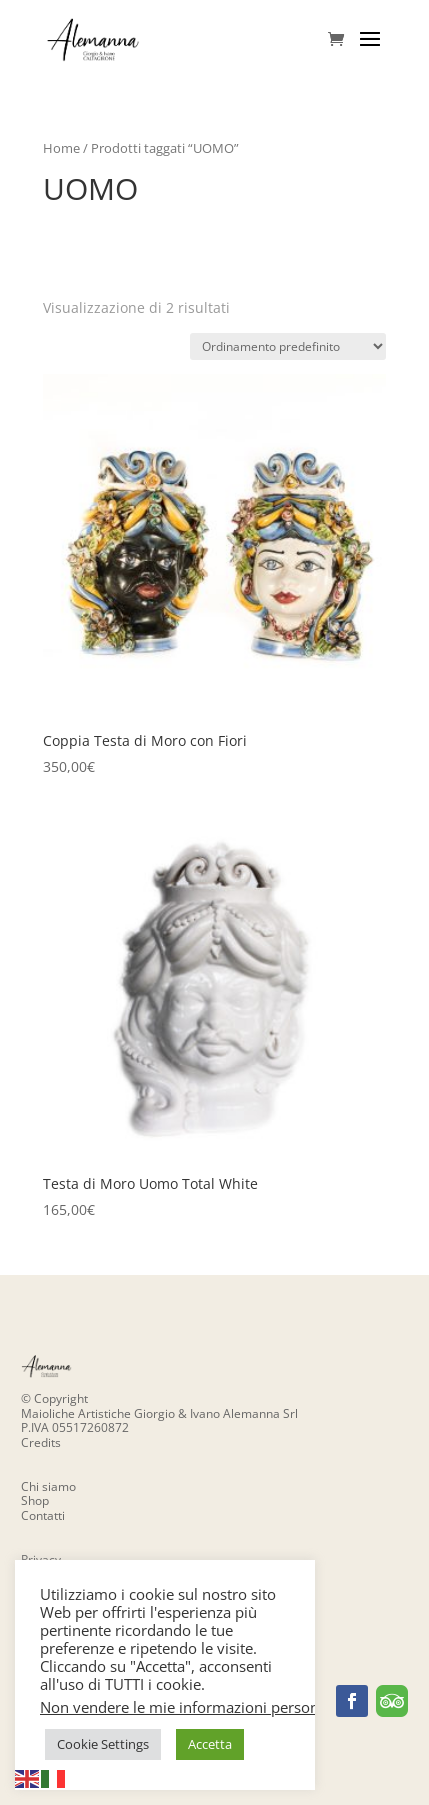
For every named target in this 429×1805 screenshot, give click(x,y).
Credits (41, 1442)
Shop (35, 1500)
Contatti (43, 1515)
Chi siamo (48, 1486)
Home (61, 148)
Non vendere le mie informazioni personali (187, 1707)
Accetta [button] (210, 1744)
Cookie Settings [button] (103, 1744)
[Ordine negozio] (288, 346)
